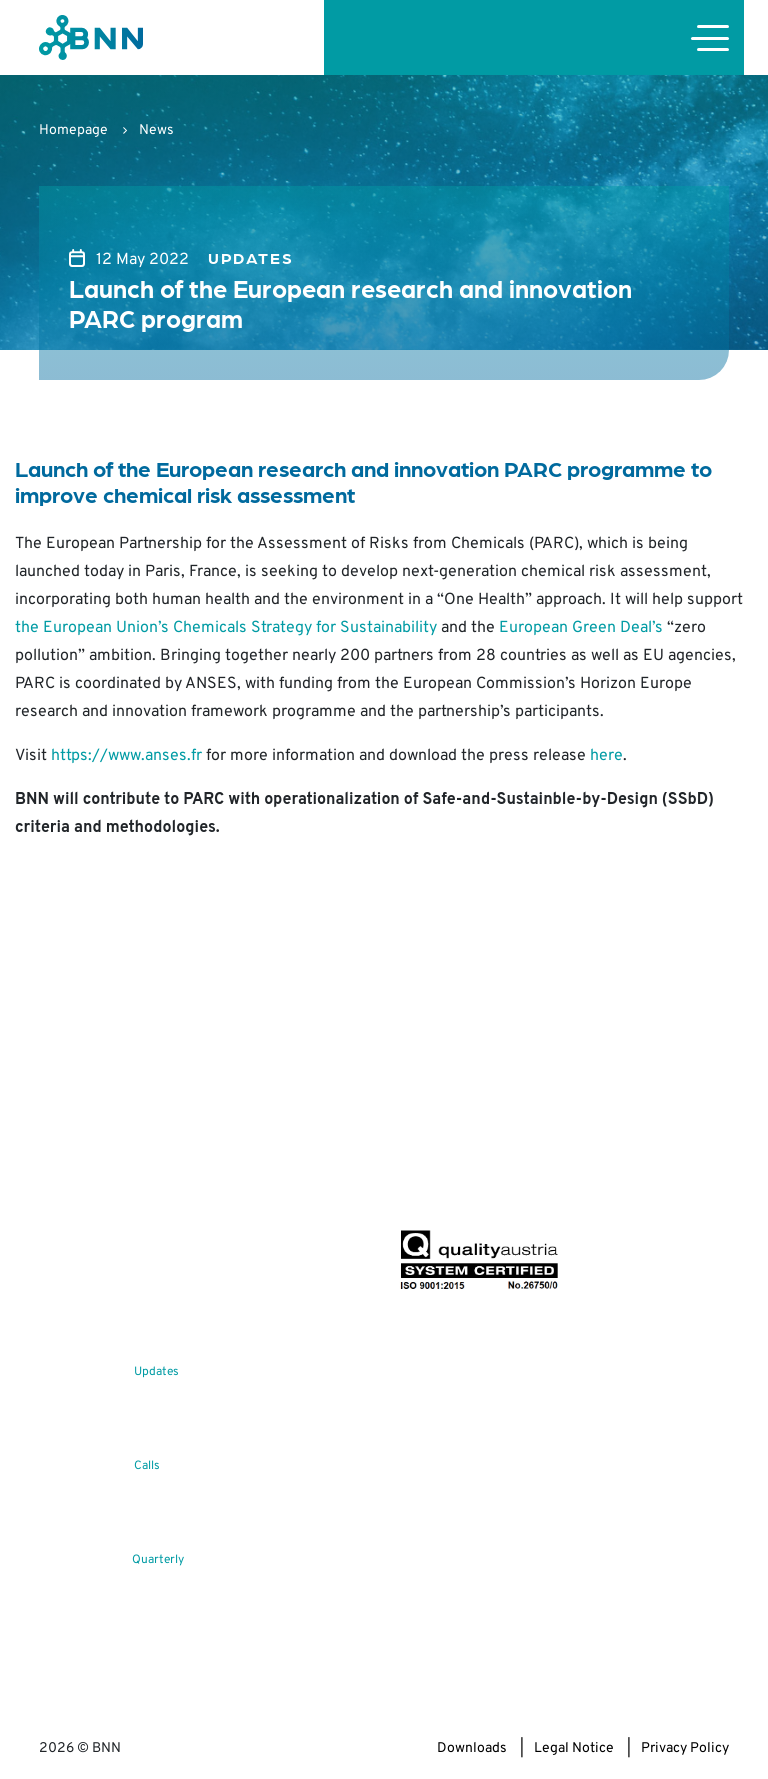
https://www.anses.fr (126, 756)
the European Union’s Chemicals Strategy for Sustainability (226, 628)
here (606, 756)
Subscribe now (517, 1182)
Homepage (73, 130)
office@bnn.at (82, 1212)
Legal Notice (574, 1748)
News (156, 130)
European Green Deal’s (581, 628)
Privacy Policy (685, 1748)
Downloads (472, 1748)
